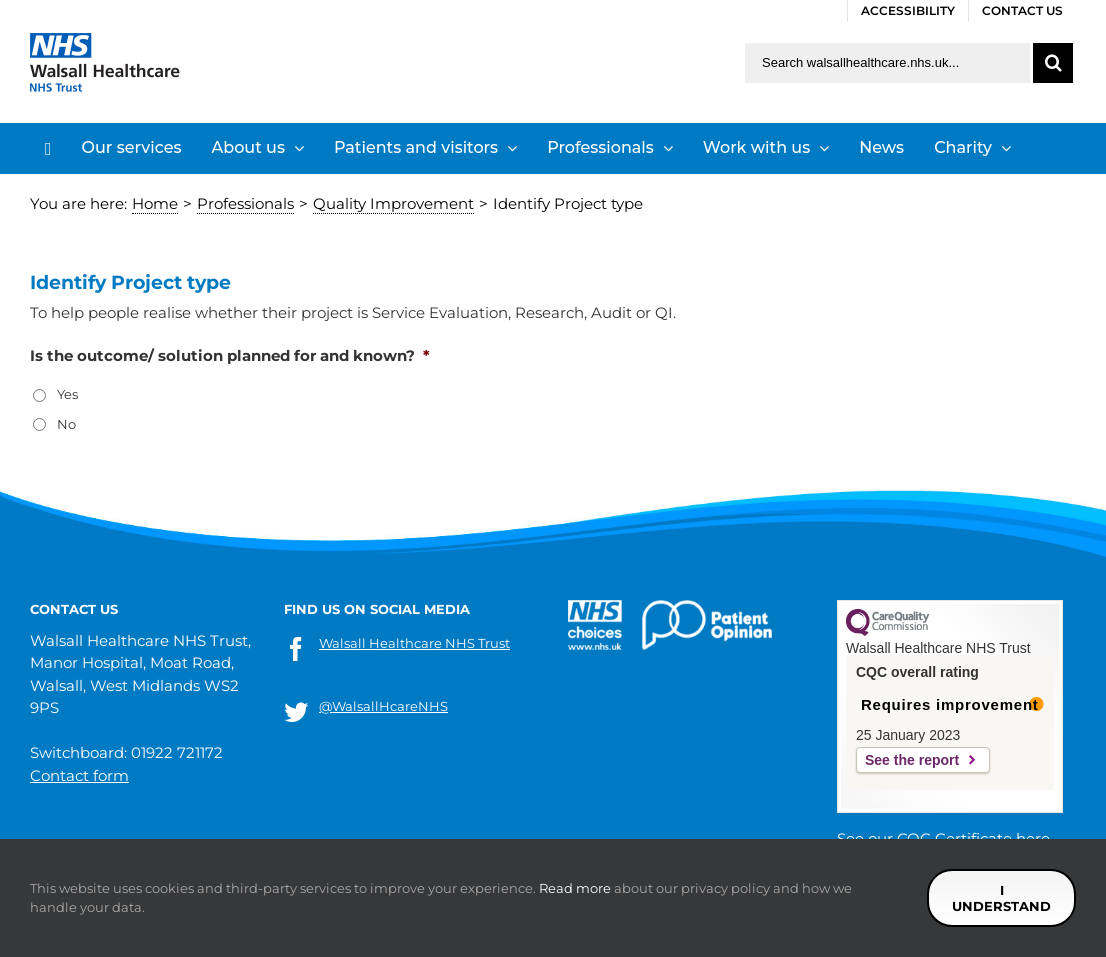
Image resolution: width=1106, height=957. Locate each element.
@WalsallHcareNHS (383, 706)
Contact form (79, 775)
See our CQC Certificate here (943, 838)
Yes (67, 394)
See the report (912, 760)
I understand (1001, 898)
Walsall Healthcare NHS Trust (414, 643)
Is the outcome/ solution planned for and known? (230, 355)
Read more (575, 888)
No (66, 424)
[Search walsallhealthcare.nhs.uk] (887, 63)
